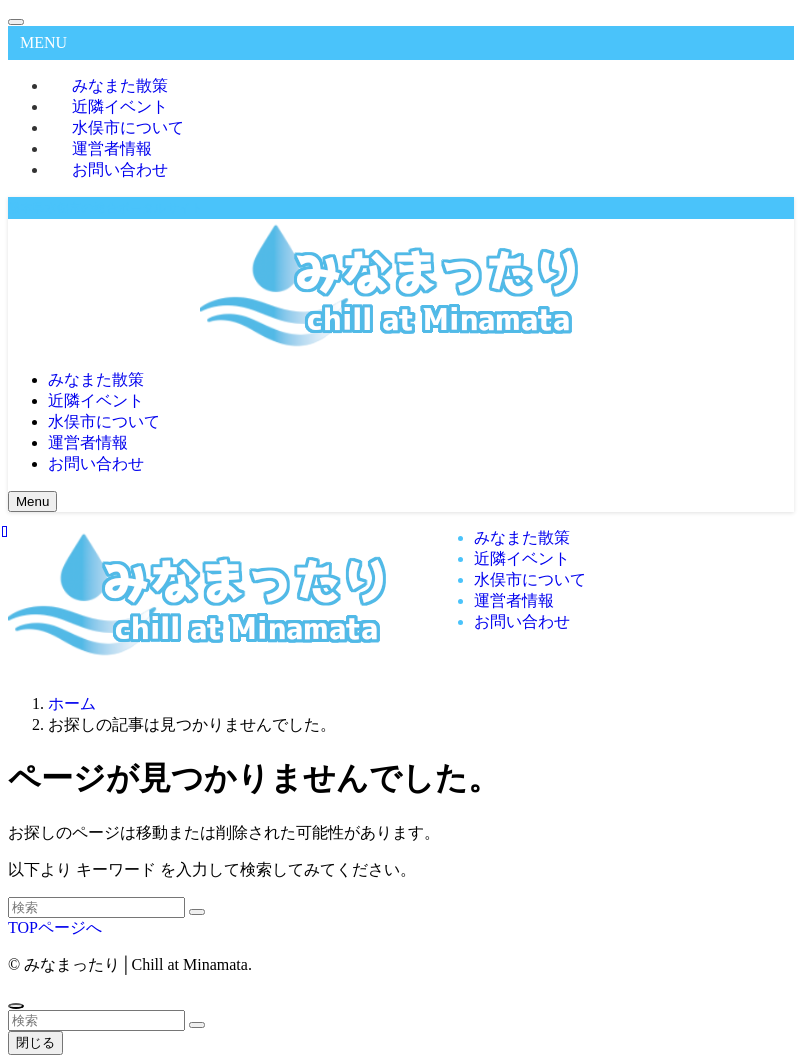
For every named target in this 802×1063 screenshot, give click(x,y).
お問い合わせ (120, 169)
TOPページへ (55, 927)
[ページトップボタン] (16, 1006)
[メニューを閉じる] (16, 22)
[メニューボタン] (32, 501)
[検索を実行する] (197, 912)
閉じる (35, 1042)
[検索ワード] (96, 907)
